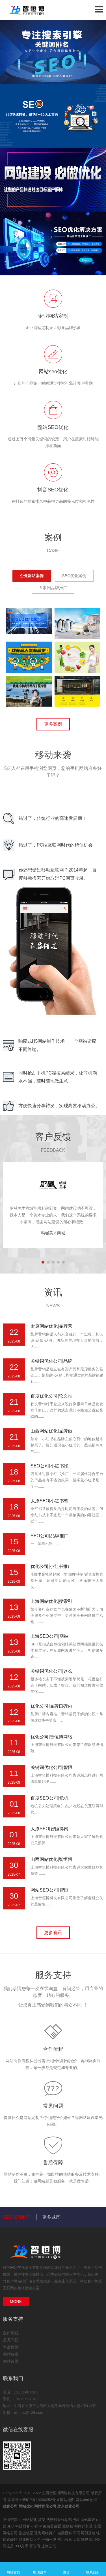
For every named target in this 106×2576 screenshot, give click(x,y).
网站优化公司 (45, 2506)
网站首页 (13, 2569)
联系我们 (92, 2569)
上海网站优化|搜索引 (51, 1601)
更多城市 (51, 2217)
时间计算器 (84, 2526)
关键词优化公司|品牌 (51, 1361)
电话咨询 (40, 2569)
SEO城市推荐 (17, 2217)
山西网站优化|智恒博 (51, 1859)
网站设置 (11, 2361)
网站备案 (11, 2354)
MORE (16, 2301)
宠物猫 (68, 2526)
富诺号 (35, 2546)
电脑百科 (65, 2533)
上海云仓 (49, 2546)
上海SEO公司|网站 (49, 1636)
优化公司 (10, 2506)
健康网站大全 (30, 2539)
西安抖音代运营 (59, 2520)
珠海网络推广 (45, 2533)
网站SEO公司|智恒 (49, 1890)
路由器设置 (52, 2526)
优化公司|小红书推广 (51, 1566)
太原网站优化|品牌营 (51, 1326)
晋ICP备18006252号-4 (40, 2500)
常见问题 (53, 2106)
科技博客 (23, 2526)
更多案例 (53, 724)
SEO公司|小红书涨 (49, 1465)
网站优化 (17, 2267)
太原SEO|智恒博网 (49, 1828)
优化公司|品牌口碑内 (51, 1706)
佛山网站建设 (84, 2520)
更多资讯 (53, 1932)
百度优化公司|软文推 (51, 1396)
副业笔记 (26, 2533)
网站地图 (67, 2500)
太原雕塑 (81, 2539)
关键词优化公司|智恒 (51, 1767)
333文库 (22, 2546)
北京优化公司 (68, 2506)
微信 (66, 2569)
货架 (42, 2520)
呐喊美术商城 (53, 1233)
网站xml (82, 2500)
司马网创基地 (84, 2533)
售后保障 (53, 2162)
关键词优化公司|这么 (51, 1671)
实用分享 (65, 2539)
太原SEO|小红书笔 (49, 1500)
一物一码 (49, 2539)
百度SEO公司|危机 (49, 1798)
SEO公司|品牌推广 (49, 1535)
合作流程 (53, 2049)
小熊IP (37, 2526)
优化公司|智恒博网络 (51, 1736)
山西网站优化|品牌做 (51, 1431)
